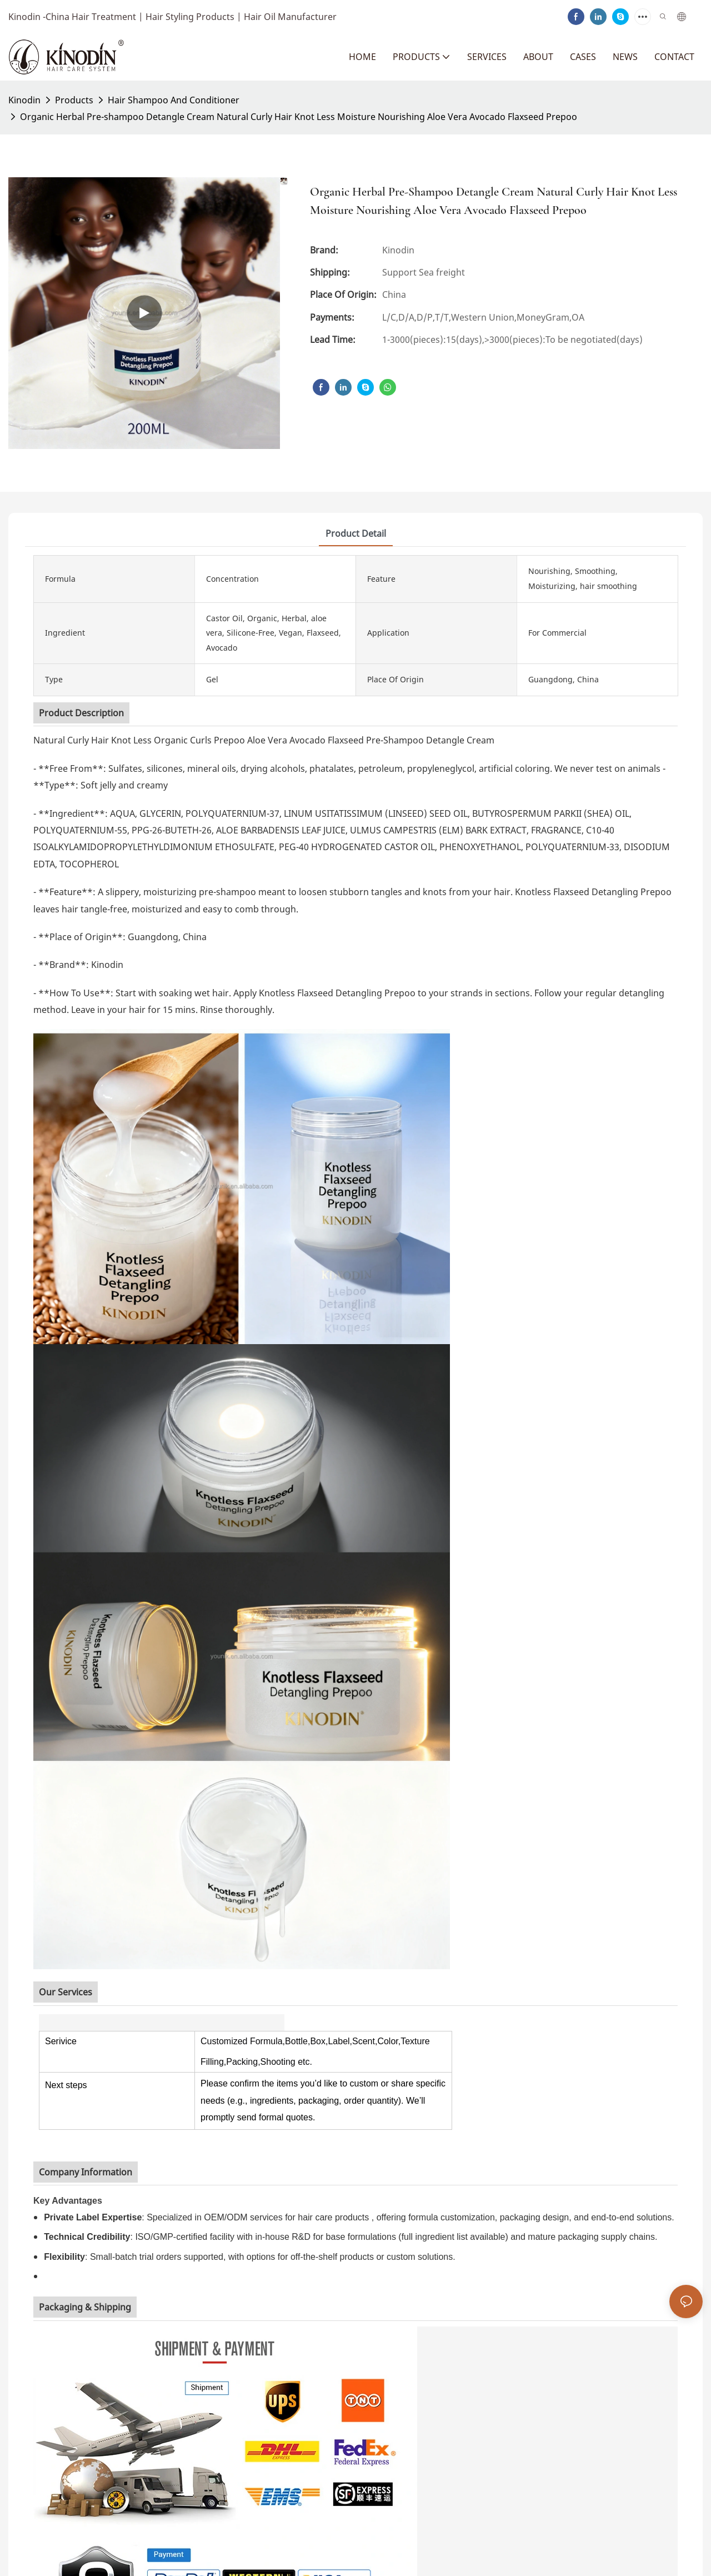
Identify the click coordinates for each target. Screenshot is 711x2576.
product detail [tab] (356, 533)
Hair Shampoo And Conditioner (173, 100)
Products (74, 100)
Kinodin (24, 100)
